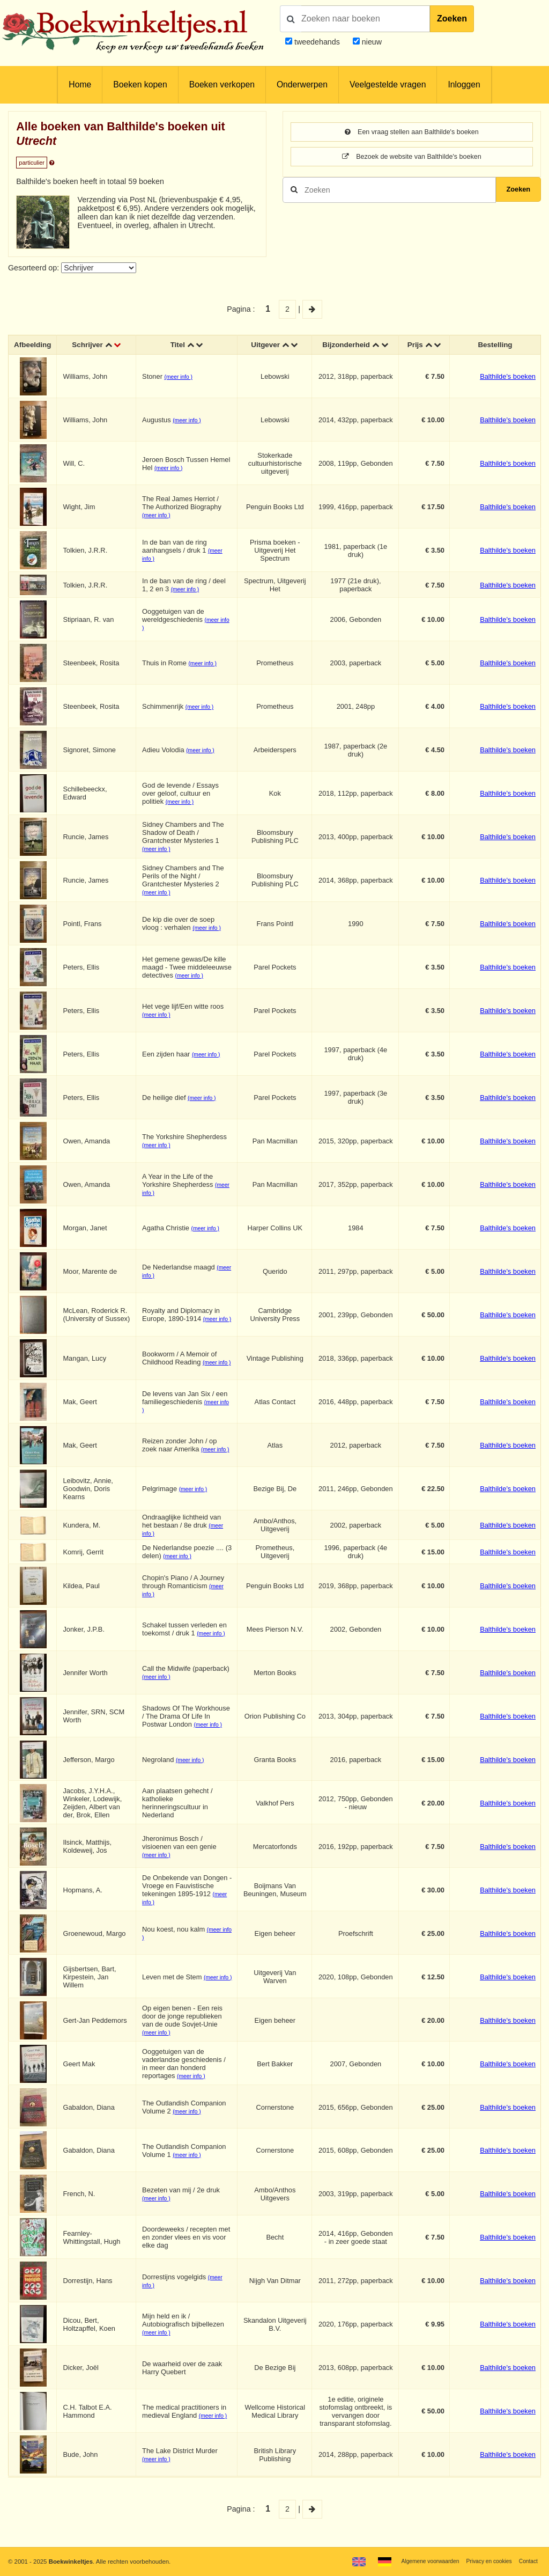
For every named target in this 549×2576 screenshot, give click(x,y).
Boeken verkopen (222, 84)
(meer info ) (180, 378)
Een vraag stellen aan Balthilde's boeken (412, 132)
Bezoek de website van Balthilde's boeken (412, 158)
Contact (527, 2561)
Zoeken (452, 18)
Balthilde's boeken (508, 377)
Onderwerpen (302, 84)
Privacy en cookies (483, 2561)
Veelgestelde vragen (388, 84)
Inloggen (464, 84)
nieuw (371, 42)
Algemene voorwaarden (419, 2561)
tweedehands (317, 42)
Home (80, 84)
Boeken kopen (140, 84)
